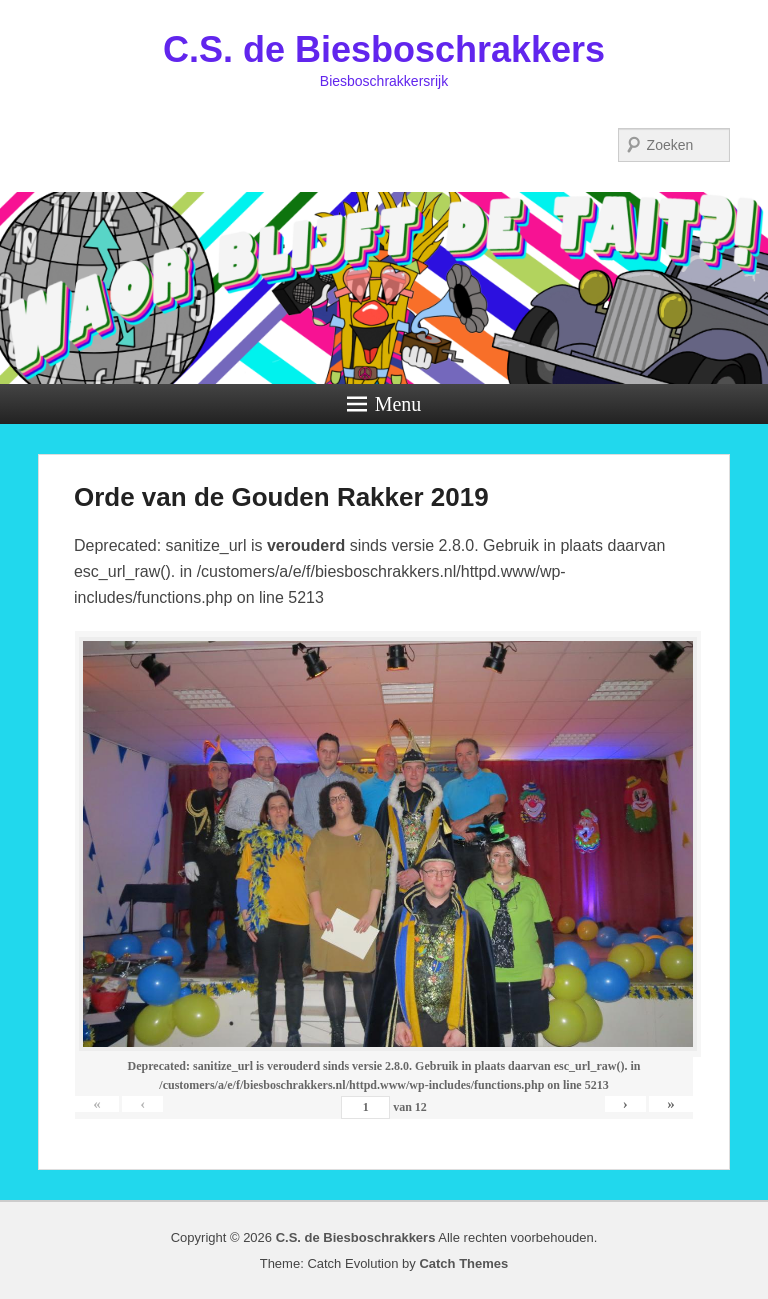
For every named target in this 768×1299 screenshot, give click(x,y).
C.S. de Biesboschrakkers (384, 49)
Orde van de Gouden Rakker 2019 (281, 497)
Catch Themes (463, 1263)
